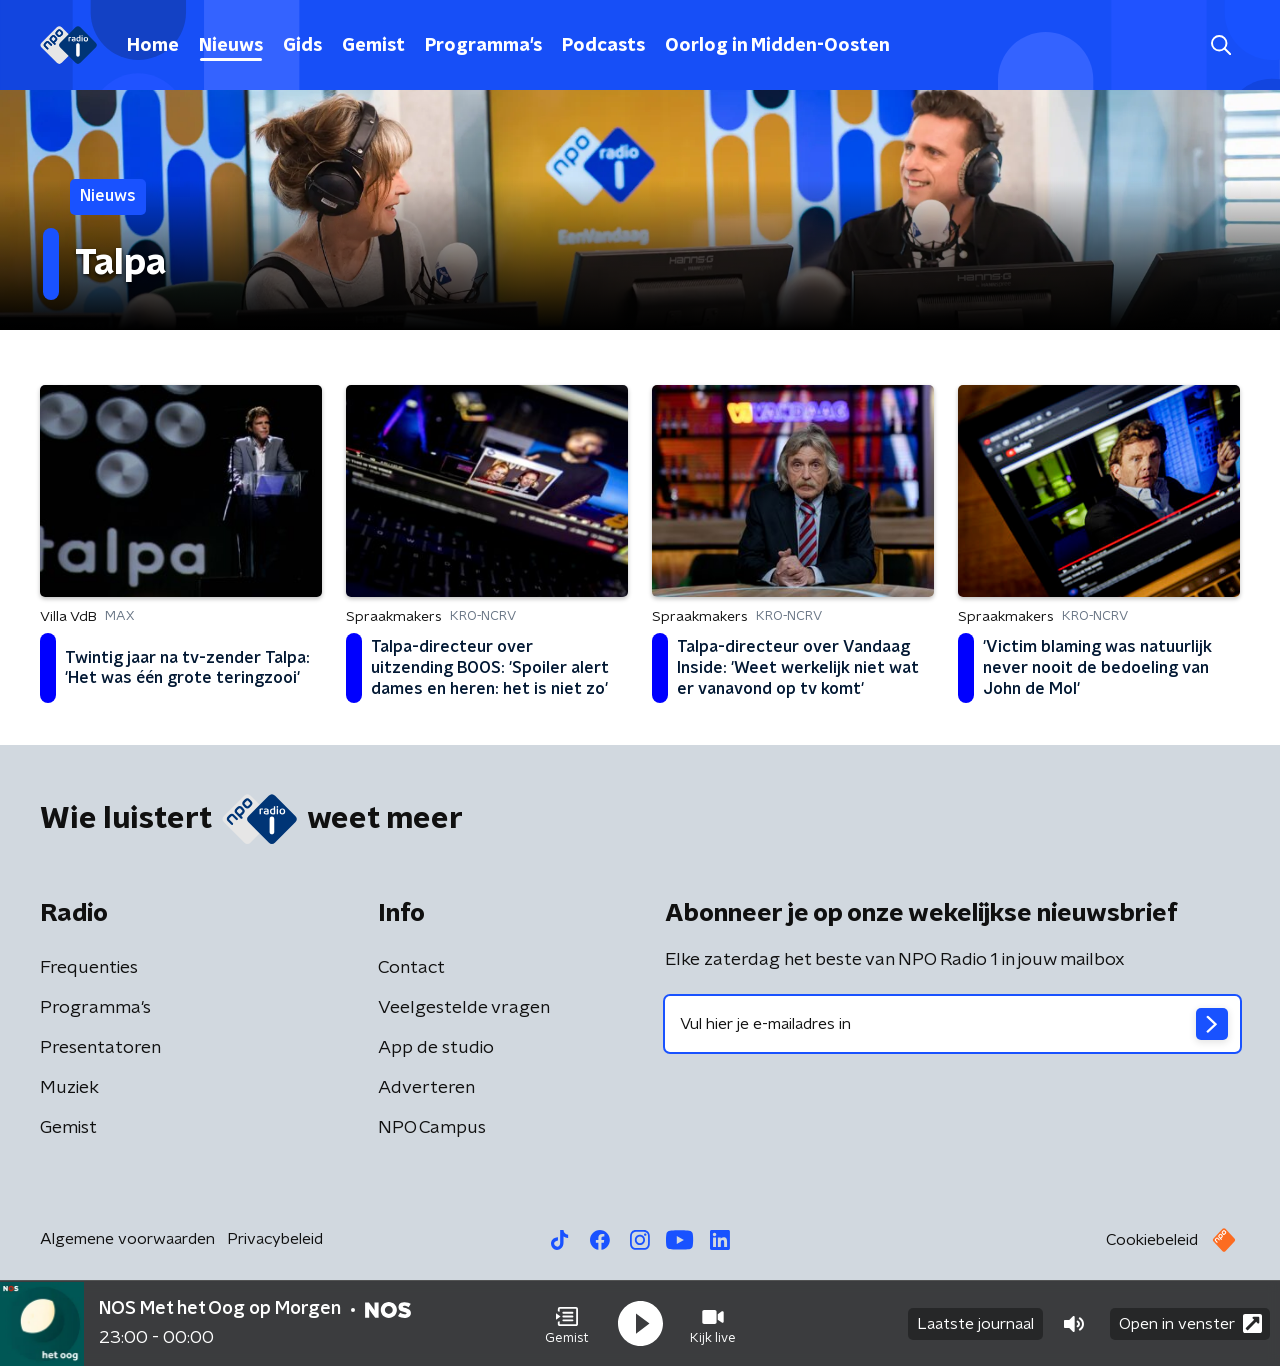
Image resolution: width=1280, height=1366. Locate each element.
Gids (302, 46)
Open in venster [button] (1190, 1323)
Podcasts (603, 46)
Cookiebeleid (1152, 1240)
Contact (411, 968)
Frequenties (89, 968)
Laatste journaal (975, 1324)
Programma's (483, 46)
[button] (567, 1324)
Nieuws (231, 46)
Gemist (373, 46)
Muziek (69, 1088)
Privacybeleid (275, 1239)
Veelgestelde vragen (464, 1008)
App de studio (436, 1048)
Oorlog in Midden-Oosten (777, 46)
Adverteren (426, 1088)
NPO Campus (432, 1128)
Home (153, 46)
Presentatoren (100, 1048)
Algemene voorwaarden (127, 1239)
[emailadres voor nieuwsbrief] (952, 1024)
